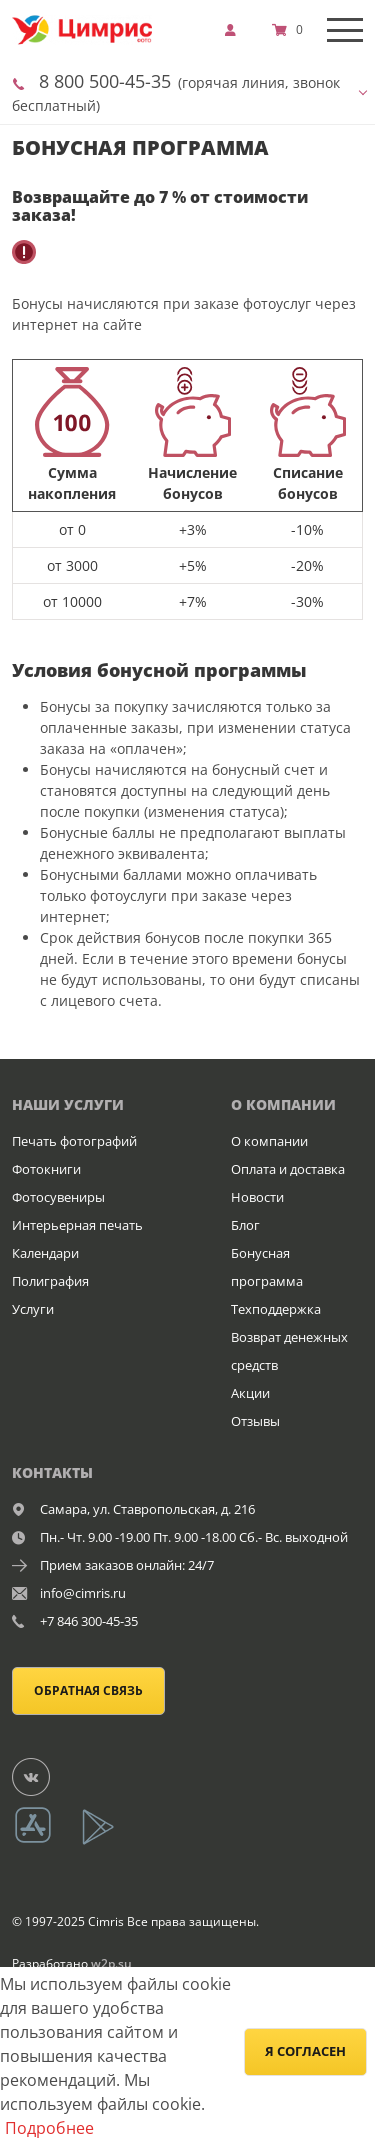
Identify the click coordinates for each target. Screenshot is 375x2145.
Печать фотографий (74, 1141)
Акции (250, 1393)
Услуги (33, 1309)
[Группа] (43, 1776)
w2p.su (111, 1963)
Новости (257, 1197)
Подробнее (49, 2128)
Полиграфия (50, 1281)
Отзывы (255, 1421)
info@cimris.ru (83, 1593)
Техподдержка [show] (276, 1309)
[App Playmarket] (109, 1841)
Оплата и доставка (288, 1169)
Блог (245, 1225)
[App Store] (45, 1841)
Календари (45, 1253)
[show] (236, 30)
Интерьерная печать (77, 1225)
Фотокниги (46, 1169)
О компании (269, 1141)
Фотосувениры (58, 1197)
